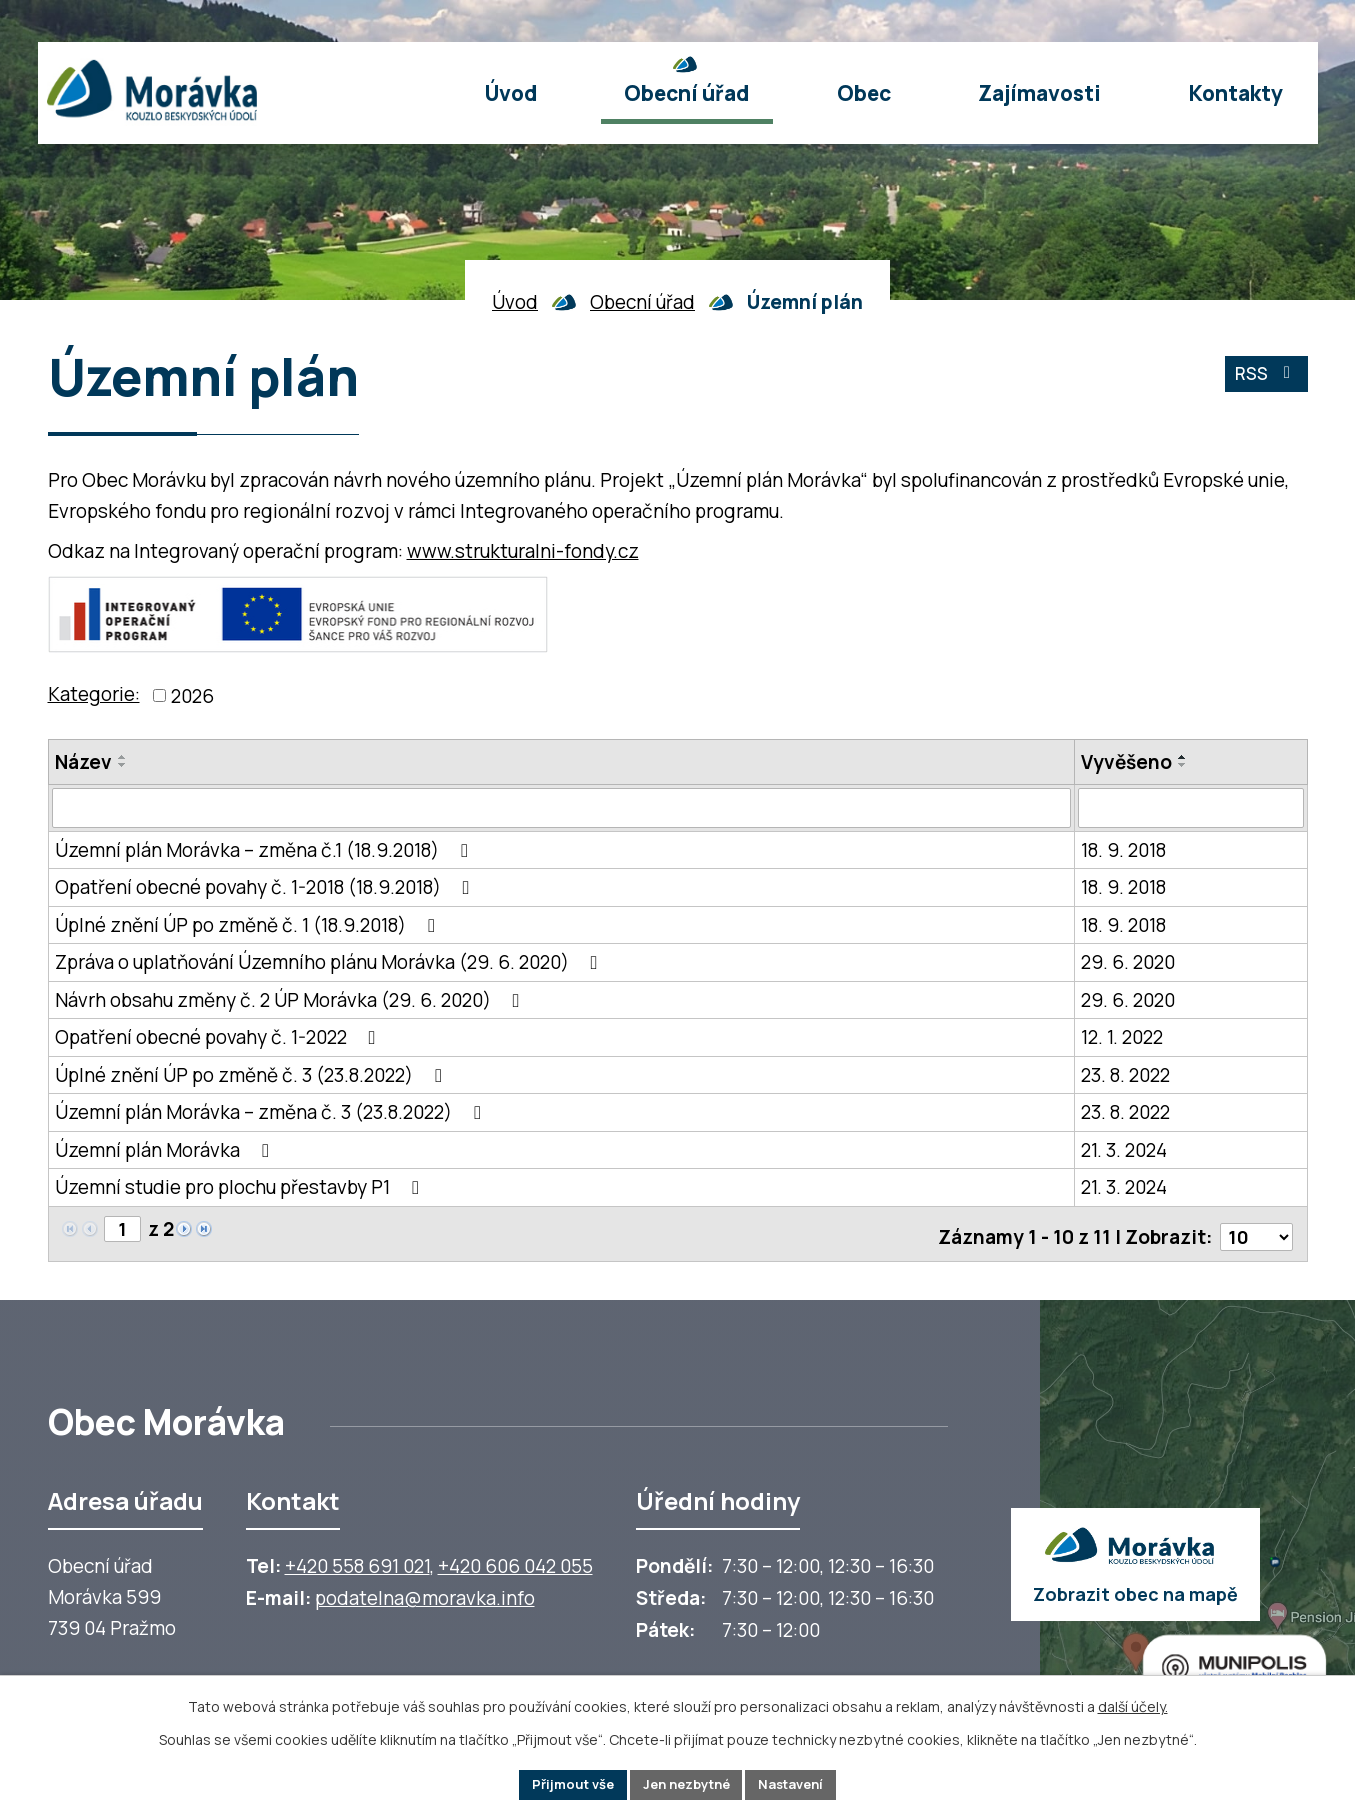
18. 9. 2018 (1123, 850)
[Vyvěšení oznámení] (1191, 808)
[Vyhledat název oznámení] (561, 808)
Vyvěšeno (1126, 762)
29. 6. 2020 (1128, 963)
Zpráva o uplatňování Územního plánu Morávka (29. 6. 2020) (330, 963)
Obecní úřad (642, 302)
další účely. (1133, 1703)
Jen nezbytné (686, 1783)
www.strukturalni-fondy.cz (523, 551)
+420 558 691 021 (357, 1562)
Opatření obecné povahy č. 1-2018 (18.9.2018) (266, 888)
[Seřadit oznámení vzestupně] (123, 757)
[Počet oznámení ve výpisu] (1255, 1232)
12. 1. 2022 (1122, 1038)
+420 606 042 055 (515, 1562)
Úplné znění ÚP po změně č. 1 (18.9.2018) (249, 925)
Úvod (515, 302)
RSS (1263, 380)
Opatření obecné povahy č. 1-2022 (219, 1038)
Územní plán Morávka (166, 1150)
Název (83, 762)
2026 (192, 696)
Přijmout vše (562, 1783)
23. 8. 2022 (1125, 1075)
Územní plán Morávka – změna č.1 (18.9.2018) (265, 850)
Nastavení (802, 1783)
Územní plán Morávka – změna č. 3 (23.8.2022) (272, 1113)
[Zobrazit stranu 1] (123, 1231)
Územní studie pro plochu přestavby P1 (241, 1188)
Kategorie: (94, 694)
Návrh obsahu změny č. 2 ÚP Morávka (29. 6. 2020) (291, 1000)
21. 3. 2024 (1124, 1150)
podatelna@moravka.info (425, 1594)
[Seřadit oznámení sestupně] (123, 765)
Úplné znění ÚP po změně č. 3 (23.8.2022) (252, 1075)
